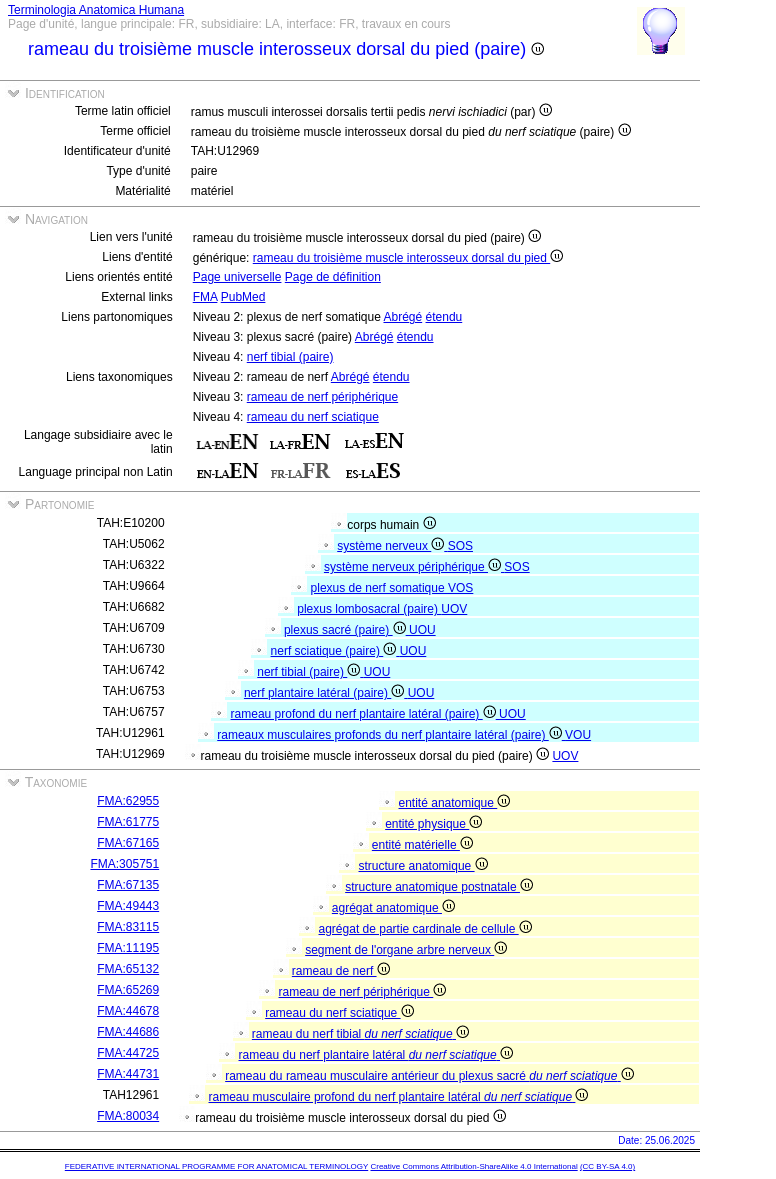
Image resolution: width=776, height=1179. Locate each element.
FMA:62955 (128, 801)
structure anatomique (423, 866)
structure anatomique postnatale (439, 887)
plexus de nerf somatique (379, 588)
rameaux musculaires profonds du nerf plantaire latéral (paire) (391, 735)
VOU (578, 735)
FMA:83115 (128, 927)
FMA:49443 (128, 906)
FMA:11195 (128, 948)
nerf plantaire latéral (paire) (326, 693)
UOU (422, 630)
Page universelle (237, 277)
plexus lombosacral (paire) (369, 609)
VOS (460, 588)
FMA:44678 (128, 1011)
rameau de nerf (341, 971)
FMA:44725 (128, 1053)
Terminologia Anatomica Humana (96, 10)
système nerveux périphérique (414, 567)
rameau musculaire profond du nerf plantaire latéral (399, 1097)
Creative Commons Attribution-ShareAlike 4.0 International (473, 1166)
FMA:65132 (128, 969)
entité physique (433, 824)
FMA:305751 (124, 864)
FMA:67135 (128, 885)
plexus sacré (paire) (346, 630)
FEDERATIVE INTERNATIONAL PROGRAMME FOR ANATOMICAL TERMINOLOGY (216, 1166)
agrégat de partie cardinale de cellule (425, 929)
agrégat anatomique (393, 908)
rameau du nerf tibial (360, 1034)
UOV (454, 609)
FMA (205, 297)
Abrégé (402, 317)
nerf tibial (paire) (290, 357)
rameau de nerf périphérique (322, 397)
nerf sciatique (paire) (335, 651)
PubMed (243, 297)
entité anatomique (455, 803)
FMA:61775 (128, 822)
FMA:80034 (128, 1116)
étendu (444, 317)
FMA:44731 (128, 1074)
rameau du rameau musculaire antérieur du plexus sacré (429, 1076)
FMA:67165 (128, 843)
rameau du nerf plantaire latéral (376, 1055)
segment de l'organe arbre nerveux (406, 950)
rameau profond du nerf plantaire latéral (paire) (365, 714)
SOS (460, 546)
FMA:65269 (128, 990)
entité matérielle (422, 845)
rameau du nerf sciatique (313, 417)
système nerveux (392, 546)
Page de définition (333, 277)
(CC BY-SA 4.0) (607, 1166)
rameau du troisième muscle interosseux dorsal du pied (408, 258)
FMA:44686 (128, 1032)
